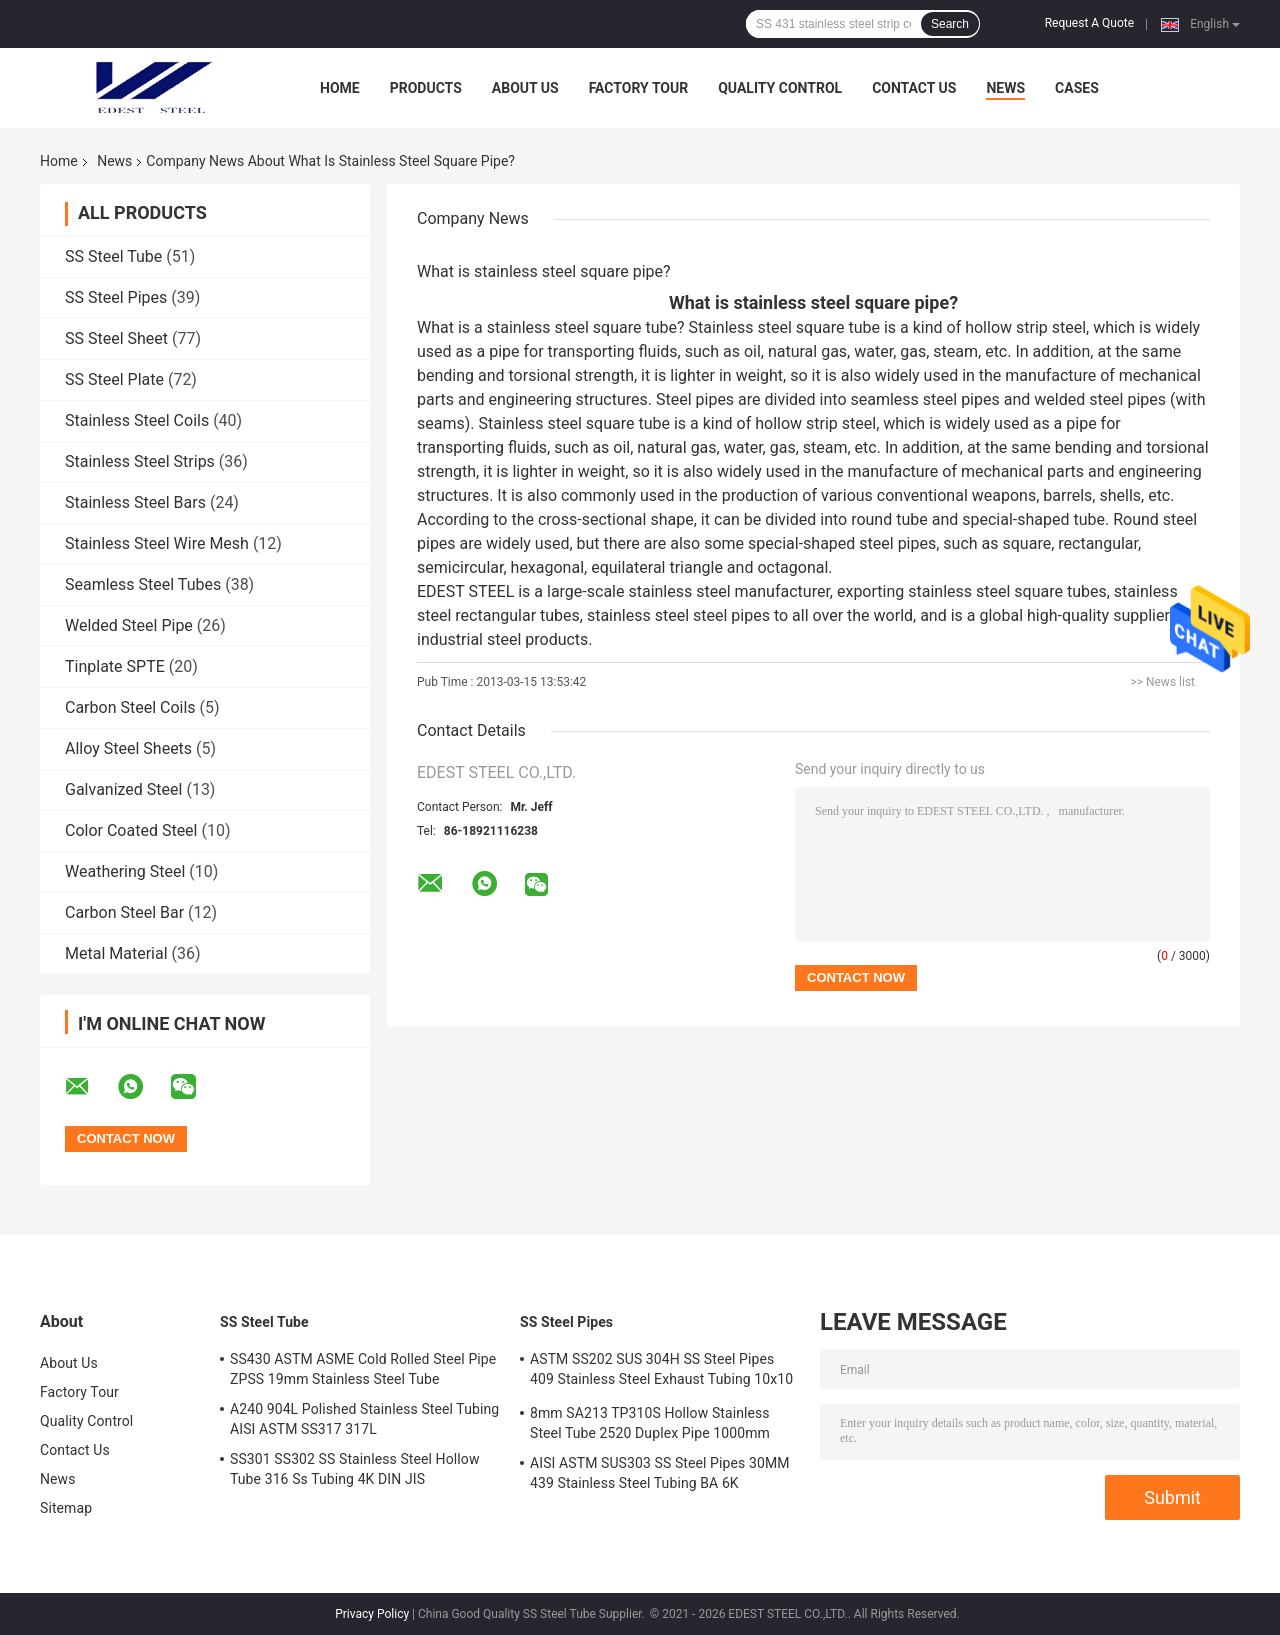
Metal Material (116, 953)
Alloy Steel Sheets (128, 748)
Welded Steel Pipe (129, 625)
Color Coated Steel (131, 830)
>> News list (1162, 682)
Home (340, 88)
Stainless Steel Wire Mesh (157, 543)
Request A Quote (1089, 23)
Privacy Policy (372, 1614)
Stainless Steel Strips (140, 461)
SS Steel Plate (114, 379)
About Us (525, 88)
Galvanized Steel (123, 789)
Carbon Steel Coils (130, 707)
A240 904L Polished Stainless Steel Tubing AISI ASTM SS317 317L (364, 1419)
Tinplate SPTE (115, 666)
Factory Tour (639, 88)
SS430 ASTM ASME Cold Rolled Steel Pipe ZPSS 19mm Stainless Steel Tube (363, 1369)
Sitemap (66, 1508)
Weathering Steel (125, 871)
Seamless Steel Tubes (143, 584)
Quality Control (780, 88)
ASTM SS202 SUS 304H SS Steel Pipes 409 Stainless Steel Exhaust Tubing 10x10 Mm (661, 1372)
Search (950, 24)
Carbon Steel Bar (124, 912)
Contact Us (914, 88)
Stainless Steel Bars (135, 502)
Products (426, 88)
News (1005, 88)
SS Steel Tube (113, 256)
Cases (1077, 88)
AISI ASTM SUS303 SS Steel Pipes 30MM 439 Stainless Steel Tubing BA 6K (660, 1473)
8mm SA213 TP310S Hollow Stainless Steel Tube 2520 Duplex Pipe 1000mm (650, 1423)
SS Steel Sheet (116, 338)
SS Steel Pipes (116, 297)
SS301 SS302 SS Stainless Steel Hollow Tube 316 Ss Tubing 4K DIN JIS (355, 1469)
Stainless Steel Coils (137, 420)
